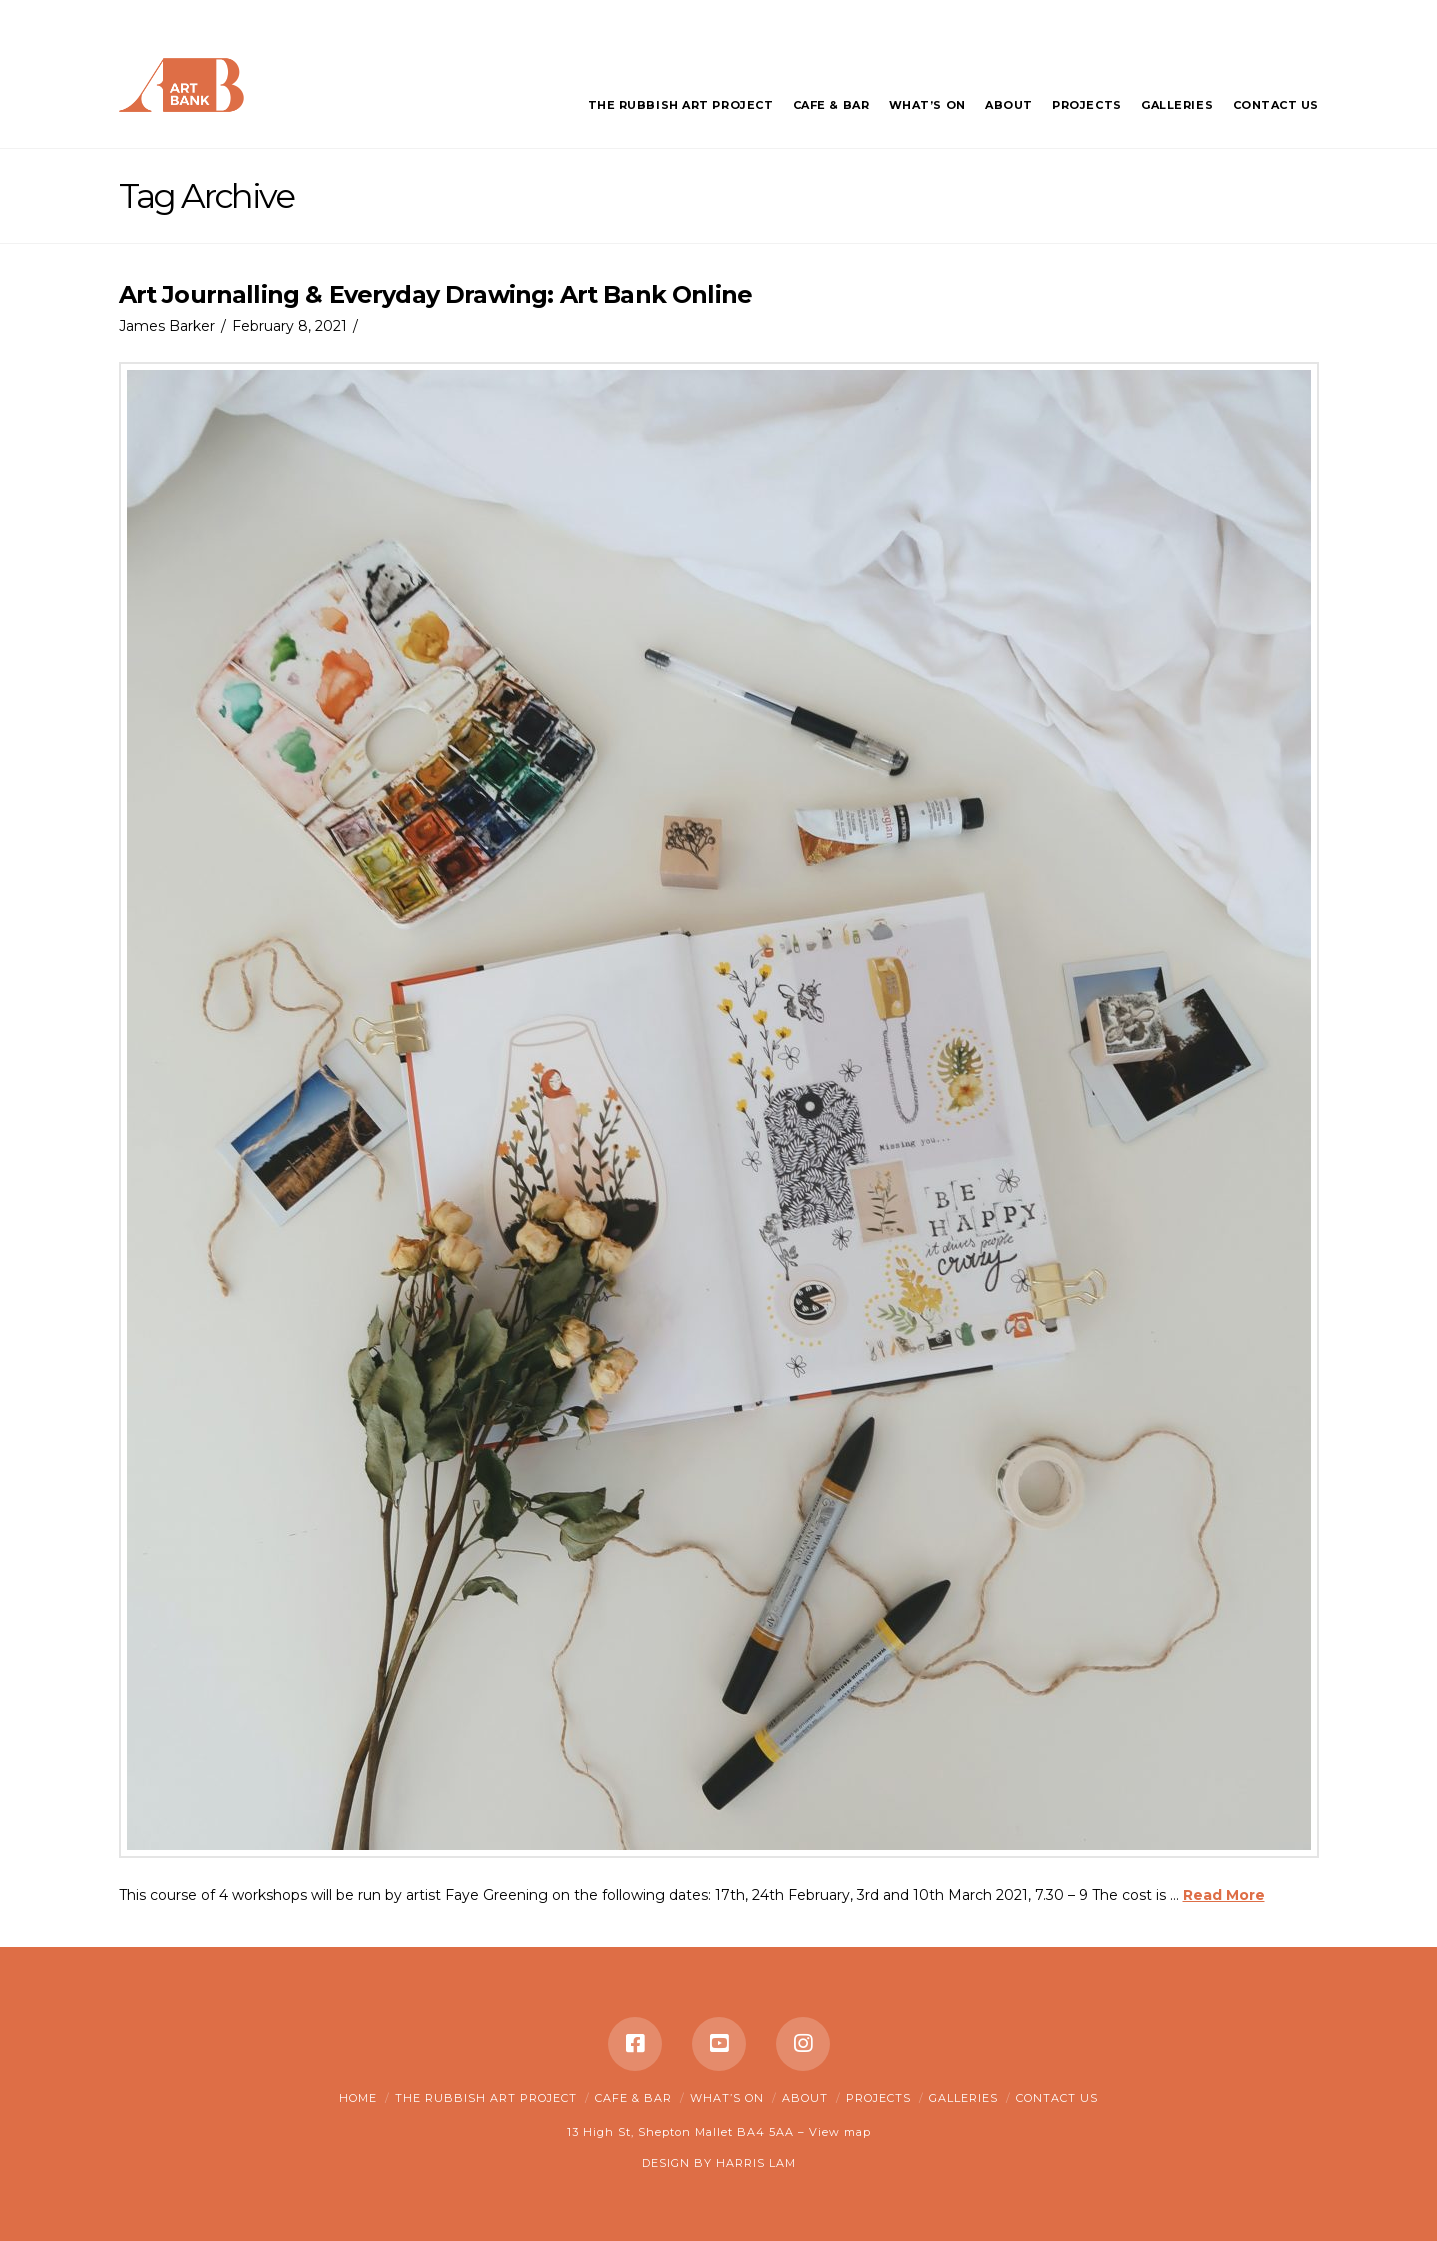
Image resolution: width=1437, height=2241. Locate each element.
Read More (1224, 1895)
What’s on (727, 2098)
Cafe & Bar (633, 2098)
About (805, 2098)
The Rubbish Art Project (486, 2098)
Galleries (963, 2098)
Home (358, 2098)
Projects (878, 2098)
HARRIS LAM (756, 2163)
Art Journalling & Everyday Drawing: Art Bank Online (436, 294)
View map (840, 2132)
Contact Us (1057, 2098)
